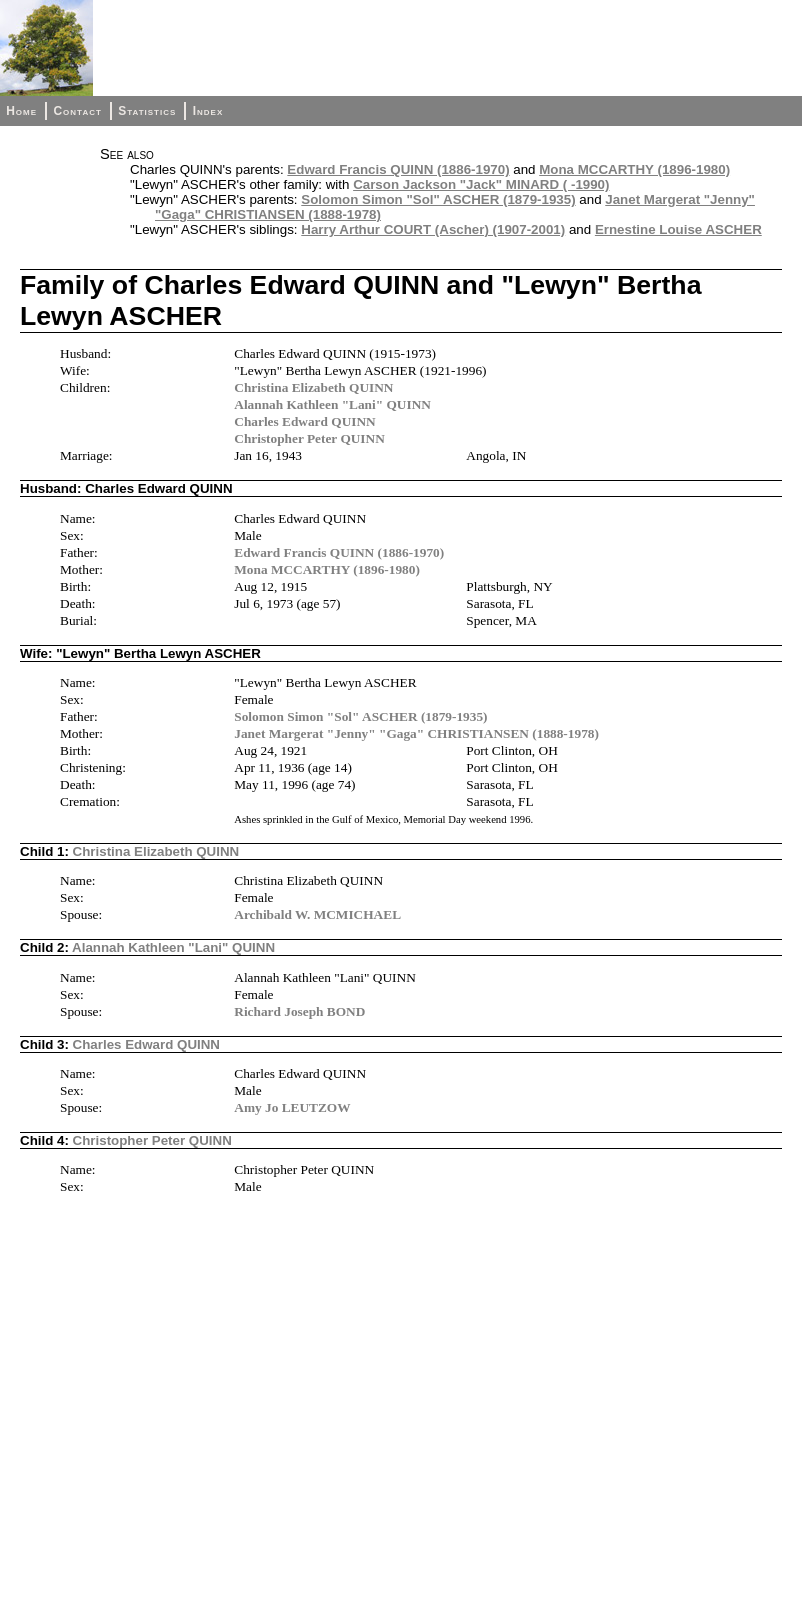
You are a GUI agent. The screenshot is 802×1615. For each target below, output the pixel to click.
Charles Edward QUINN (304, 421)
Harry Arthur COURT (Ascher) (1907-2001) (433, 229)
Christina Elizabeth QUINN (313, 387)
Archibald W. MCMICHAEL (317, 914)
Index (208, 111)
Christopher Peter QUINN (309, 438)
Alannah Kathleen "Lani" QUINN (332, 404)
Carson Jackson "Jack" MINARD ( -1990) (481, 184)
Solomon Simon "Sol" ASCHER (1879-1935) (438, 199)
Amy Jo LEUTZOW (292, 1107)
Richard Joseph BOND (299, 1011)
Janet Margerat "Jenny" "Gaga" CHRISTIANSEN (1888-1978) (416, 733)
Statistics (147, 111)
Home (21, 111)
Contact (77, 111)
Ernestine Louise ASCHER (678, 229)
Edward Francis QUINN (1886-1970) (398, 169)
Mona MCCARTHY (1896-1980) (634, 169)
